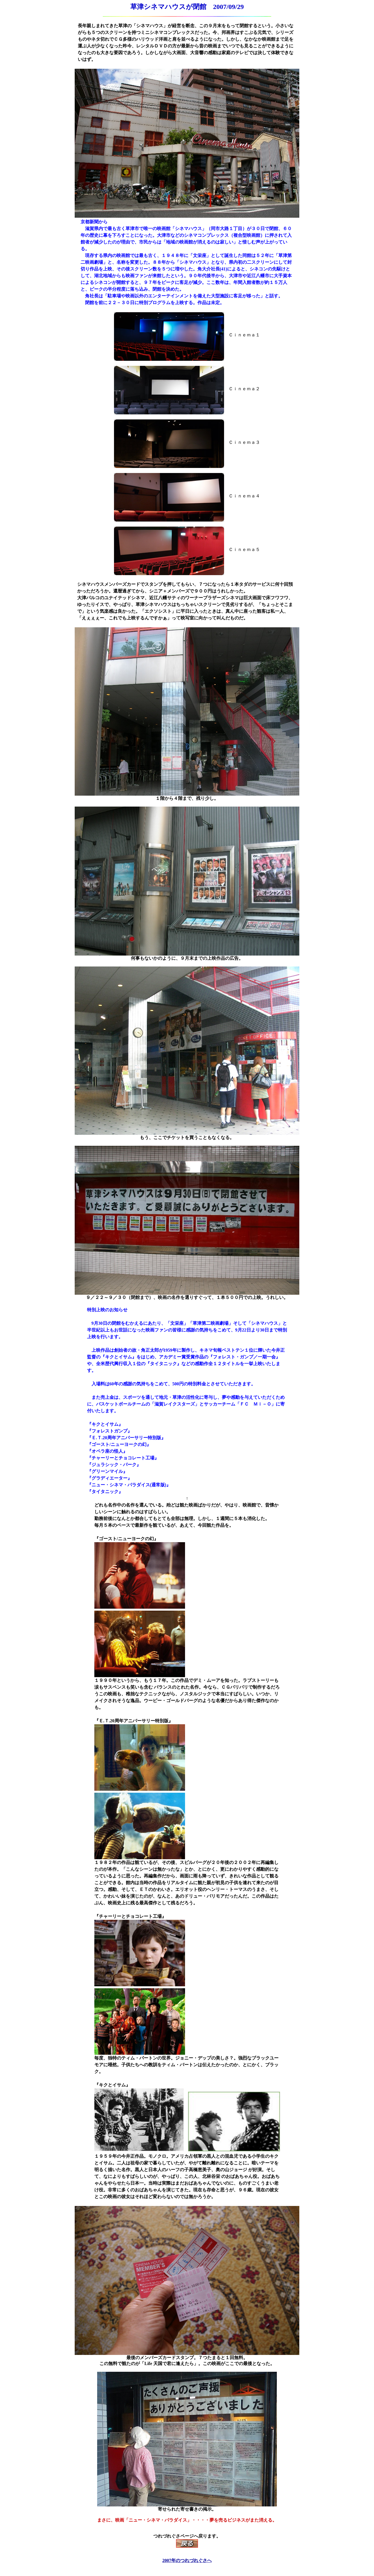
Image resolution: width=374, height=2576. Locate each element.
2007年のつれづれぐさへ (187, 2560)
